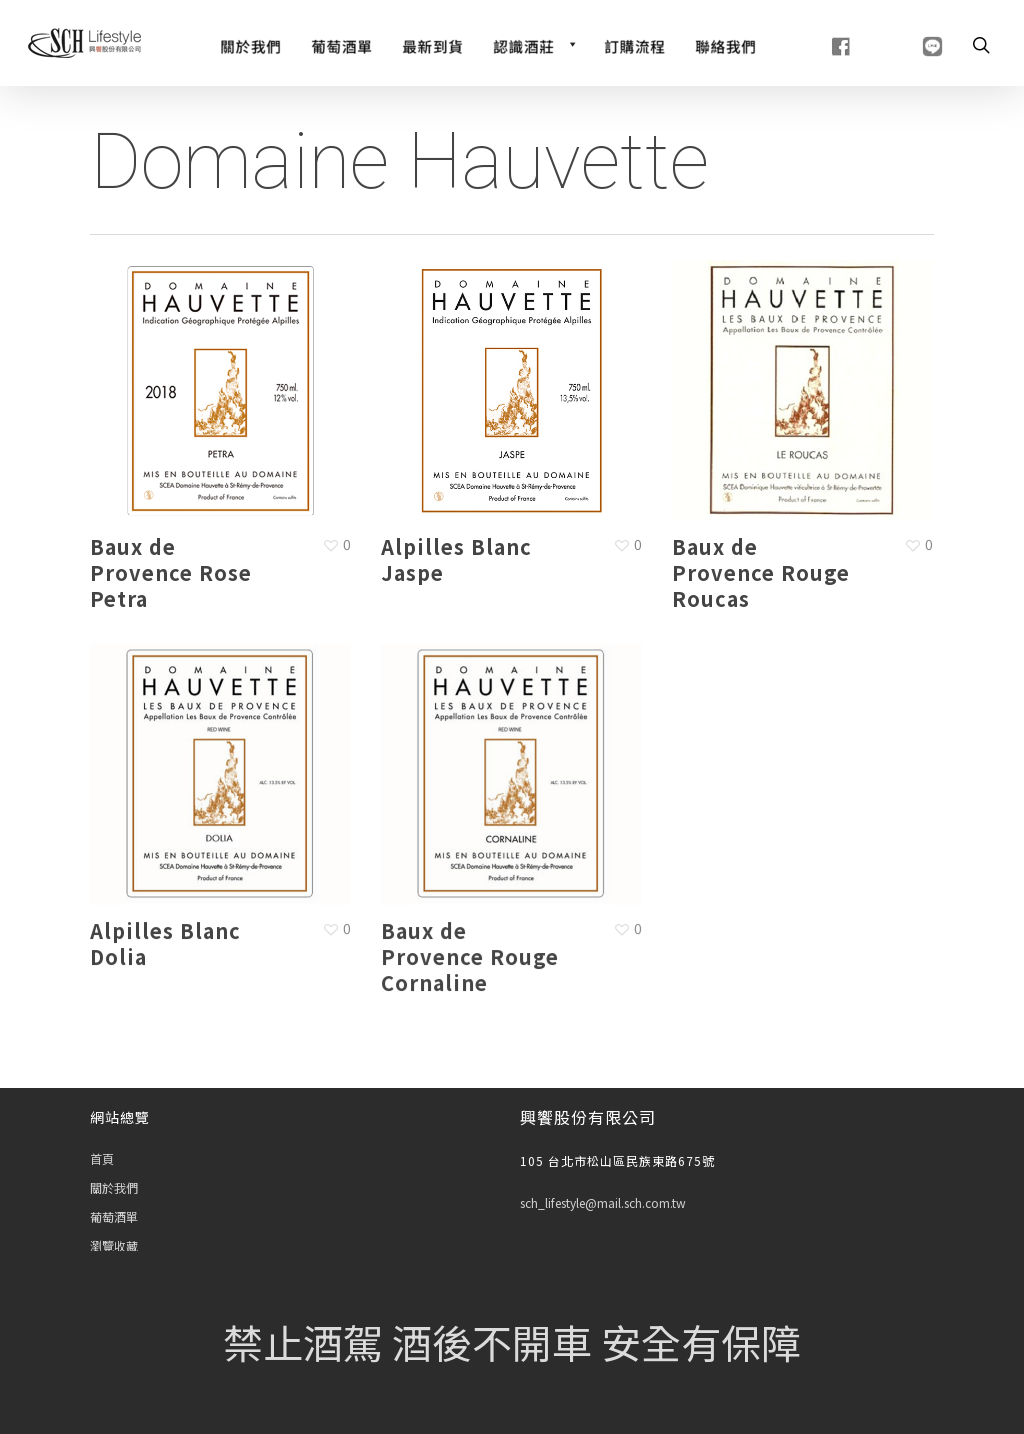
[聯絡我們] (725, 44)
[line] (907, 44)
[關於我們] (250, 44)
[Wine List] (341, 44)
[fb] (816, 44)
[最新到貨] (432, 44)
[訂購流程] (634, 44)
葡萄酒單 (114, 1216)
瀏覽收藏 (114, 1245)
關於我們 (114, 1187)
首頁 (102, 1158)
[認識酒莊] (533, 44)
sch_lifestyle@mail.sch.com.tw (603, 1202)
